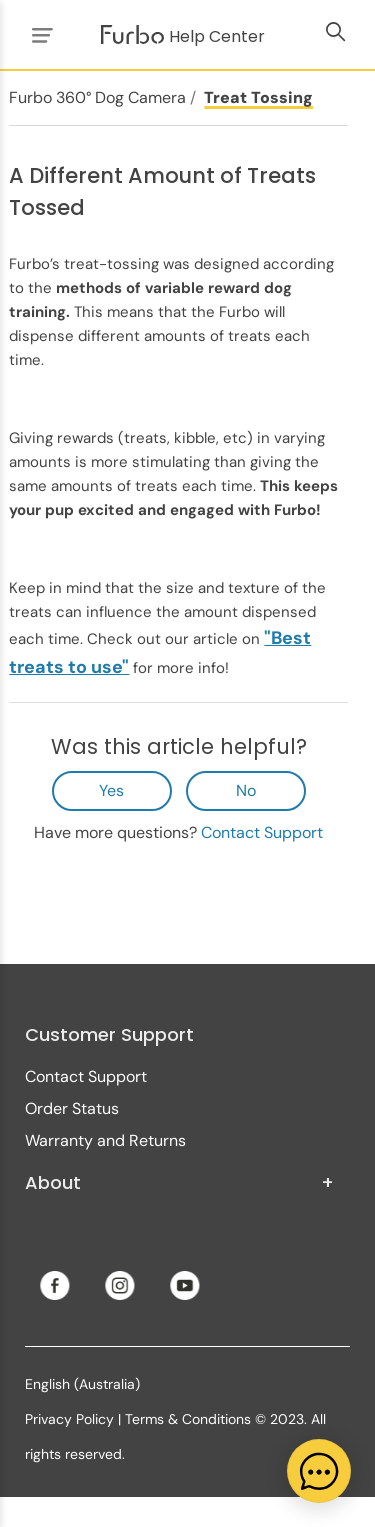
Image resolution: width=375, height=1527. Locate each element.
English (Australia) (82, 1384)
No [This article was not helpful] (246, 790)
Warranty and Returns (105, 1140)
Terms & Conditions (188, 1419)
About (179, 1183)
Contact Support (262, 832)
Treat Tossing (258, 97)
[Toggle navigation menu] (39, 34)
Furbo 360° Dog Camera (97, 97)
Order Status (72, 1108)
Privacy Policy (69, 1419)
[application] (319, 1471)
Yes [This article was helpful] (111, 790)
